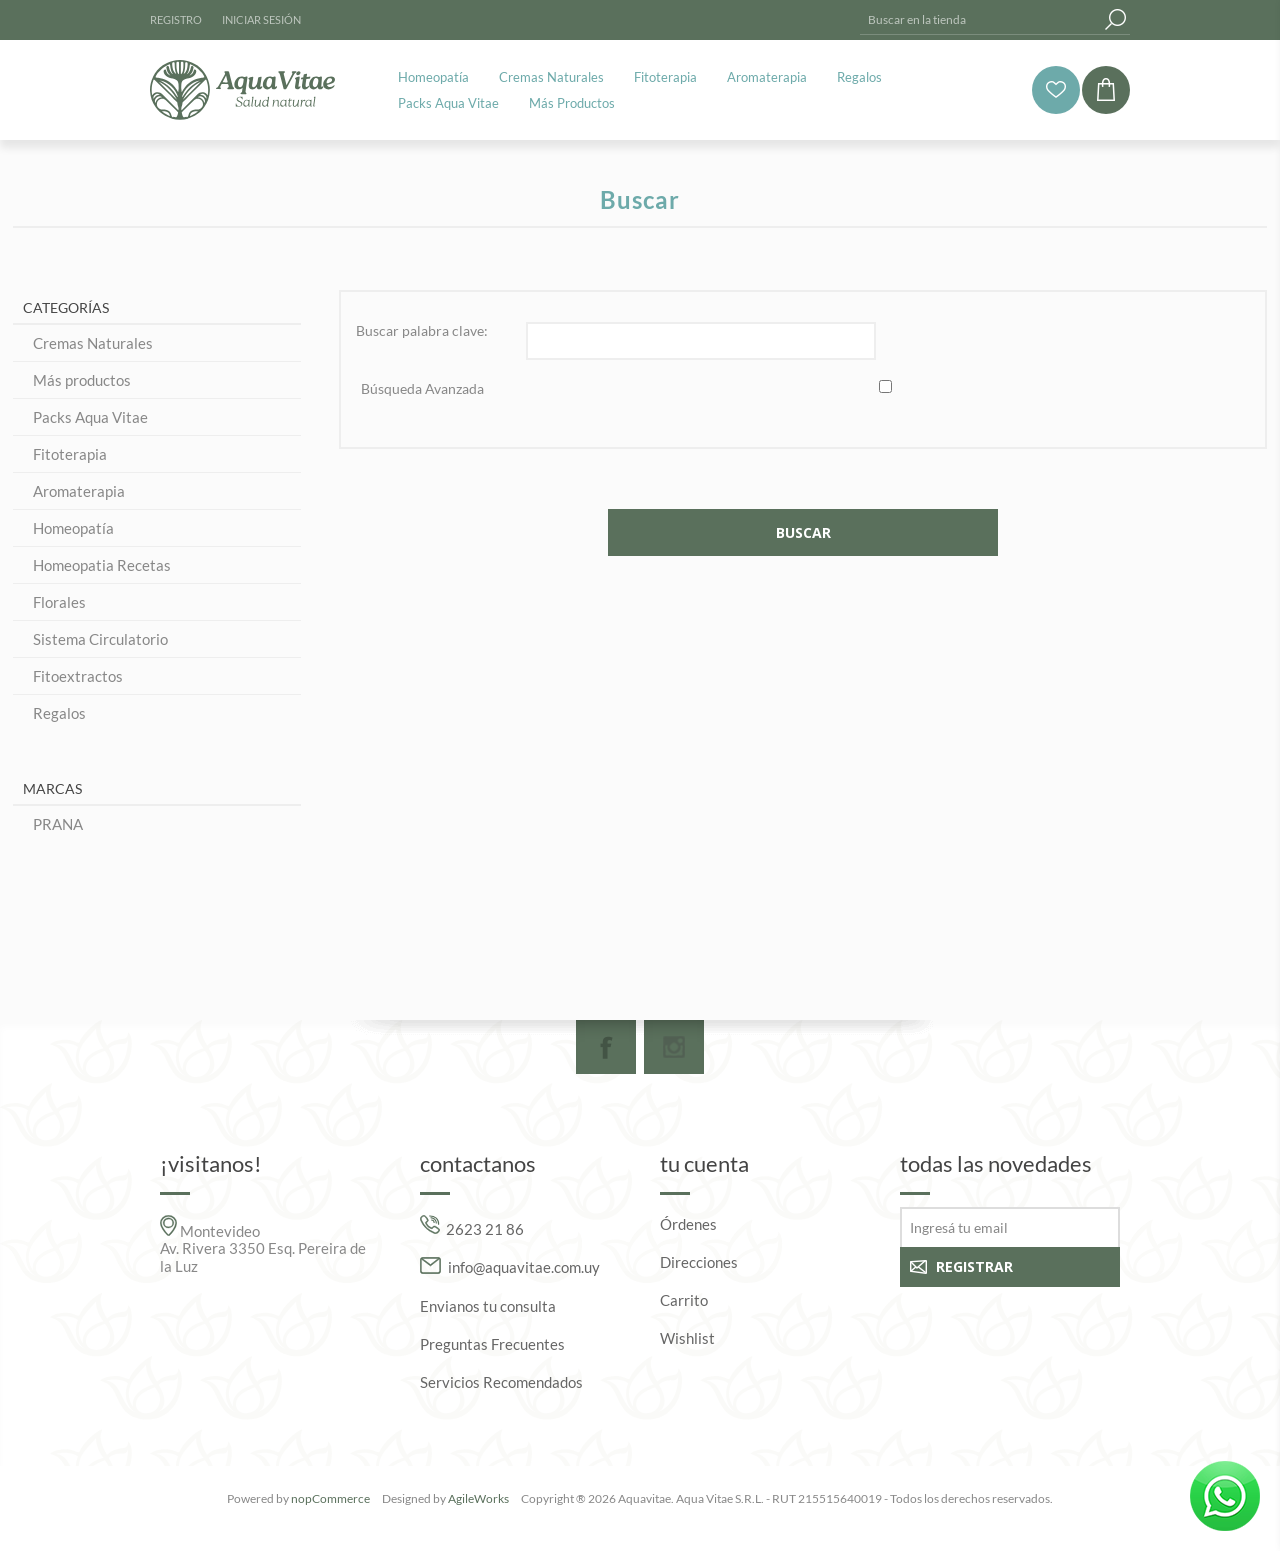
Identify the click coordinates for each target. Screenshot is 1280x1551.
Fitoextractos (78, 676)
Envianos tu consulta (488, 1306)
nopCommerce (330, 1498)
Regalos (59, 713)
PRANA (58, 824)
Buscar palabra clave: (422, 330)
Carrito (684, 1300)
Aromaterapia (79, 491)
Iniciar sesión (261, 19)
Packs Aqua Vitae (90, 417)
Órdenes (688, 1224)
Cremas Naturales (93, 343)
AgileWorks (478, 1498)
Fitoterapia (70, 454)
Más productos (82, 380)
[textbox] (980, 19)
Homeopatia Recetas (102, 565)
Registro (176, 19)
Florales (59, 602)
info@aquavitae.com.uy (524, 1268)
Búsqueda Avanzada (422, 388)
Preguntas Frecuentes (492, 1344)
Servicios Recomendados (501, 1382)
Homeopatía (73, 528)
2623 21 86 (485, 1228)
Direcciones (699, 1262)
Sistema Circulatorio (100, 639)
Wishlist (687, 1338)
